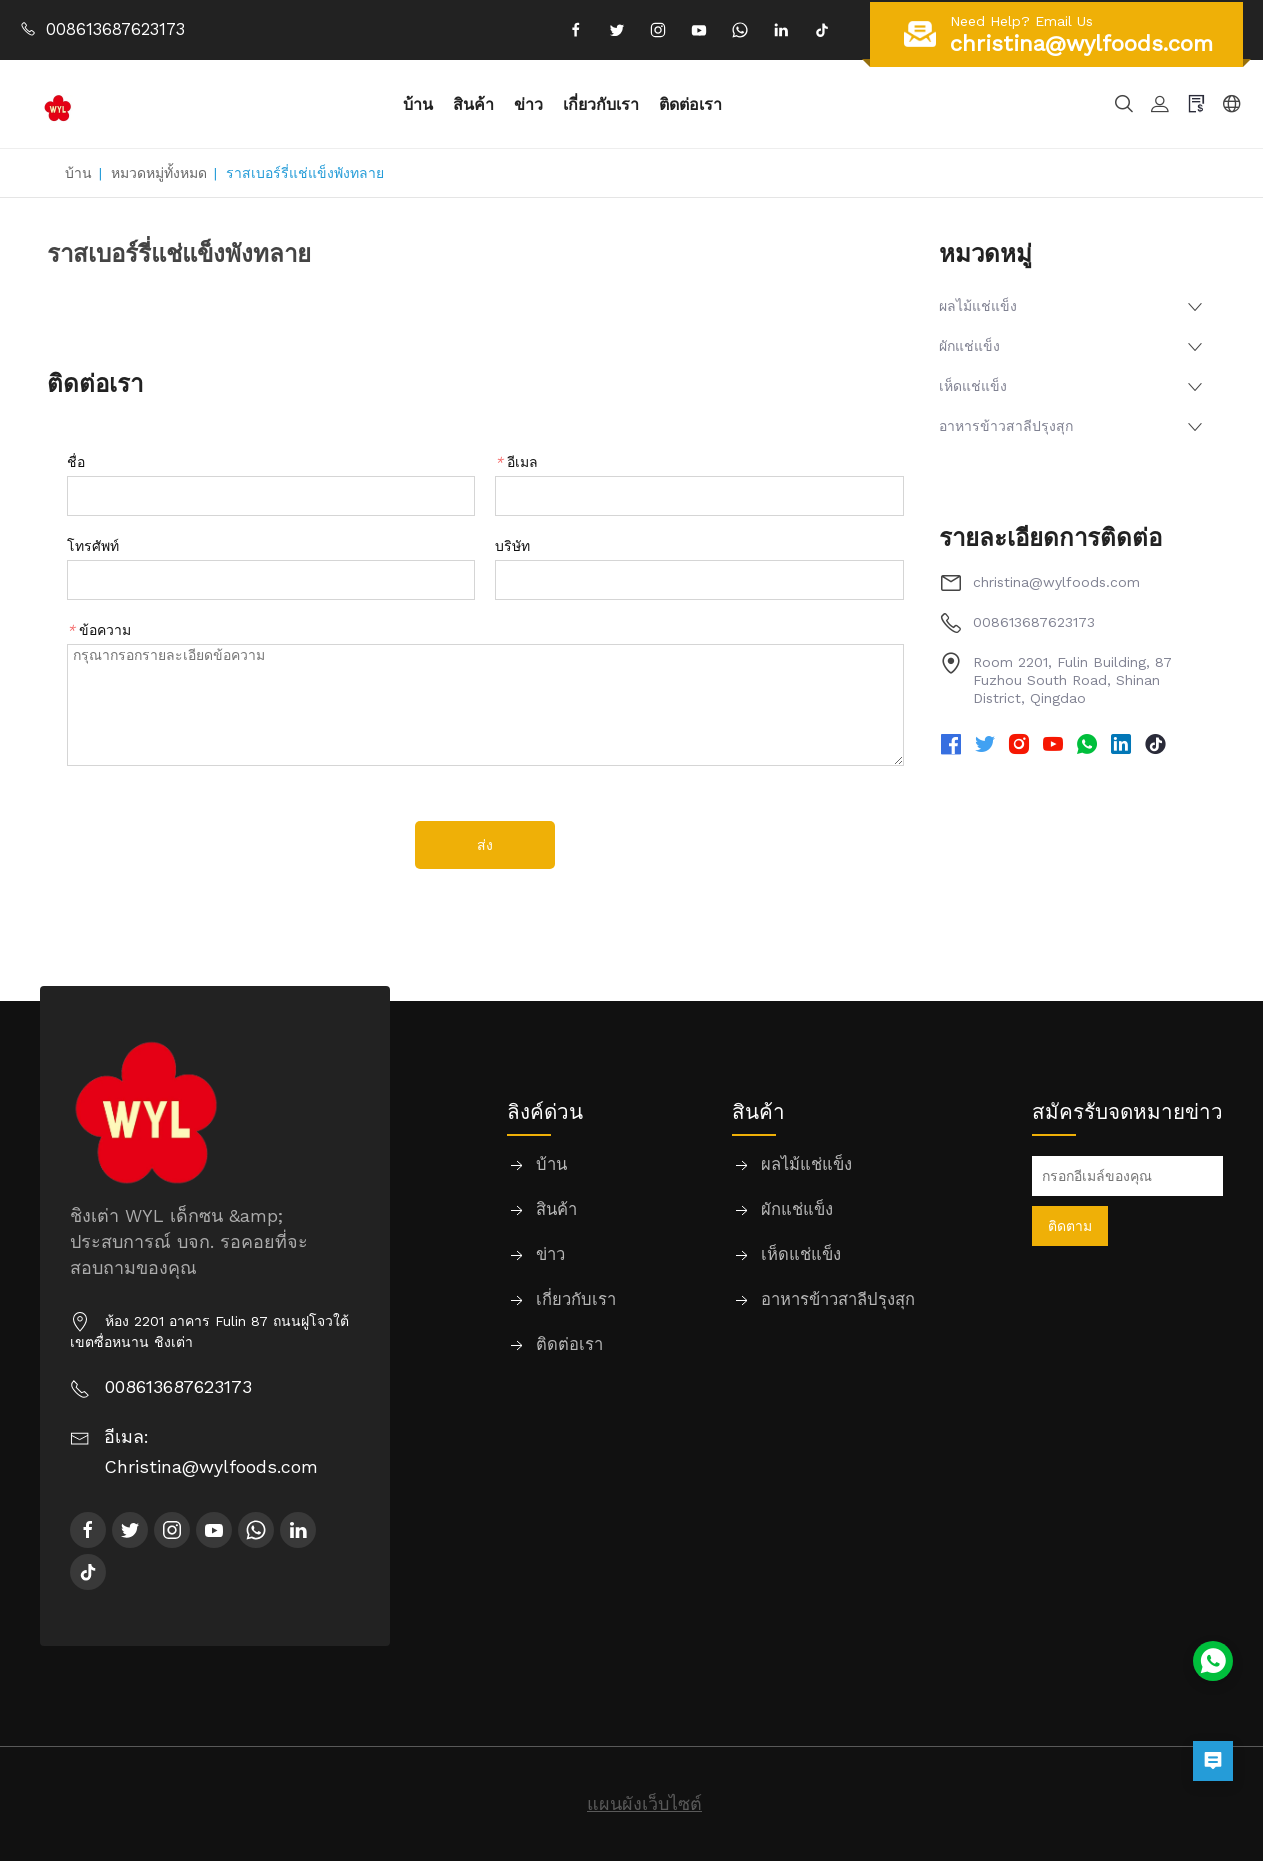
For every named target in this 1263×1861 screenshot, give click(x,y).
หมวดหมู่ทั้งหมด (159, 173)
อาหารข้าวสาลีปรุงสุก (1006, 426)
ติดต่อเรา (692, 103)
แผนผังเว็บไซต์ (644, 1803)
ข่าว (530, 103)
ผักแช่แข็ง (969, 346)
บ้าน (420, 103)
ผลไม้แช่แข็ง (978, 306)
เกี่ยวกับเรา (603, 103)
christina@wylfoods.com (1056, 582)
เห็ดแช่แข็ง (973, 386)
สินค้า (475, 103)
